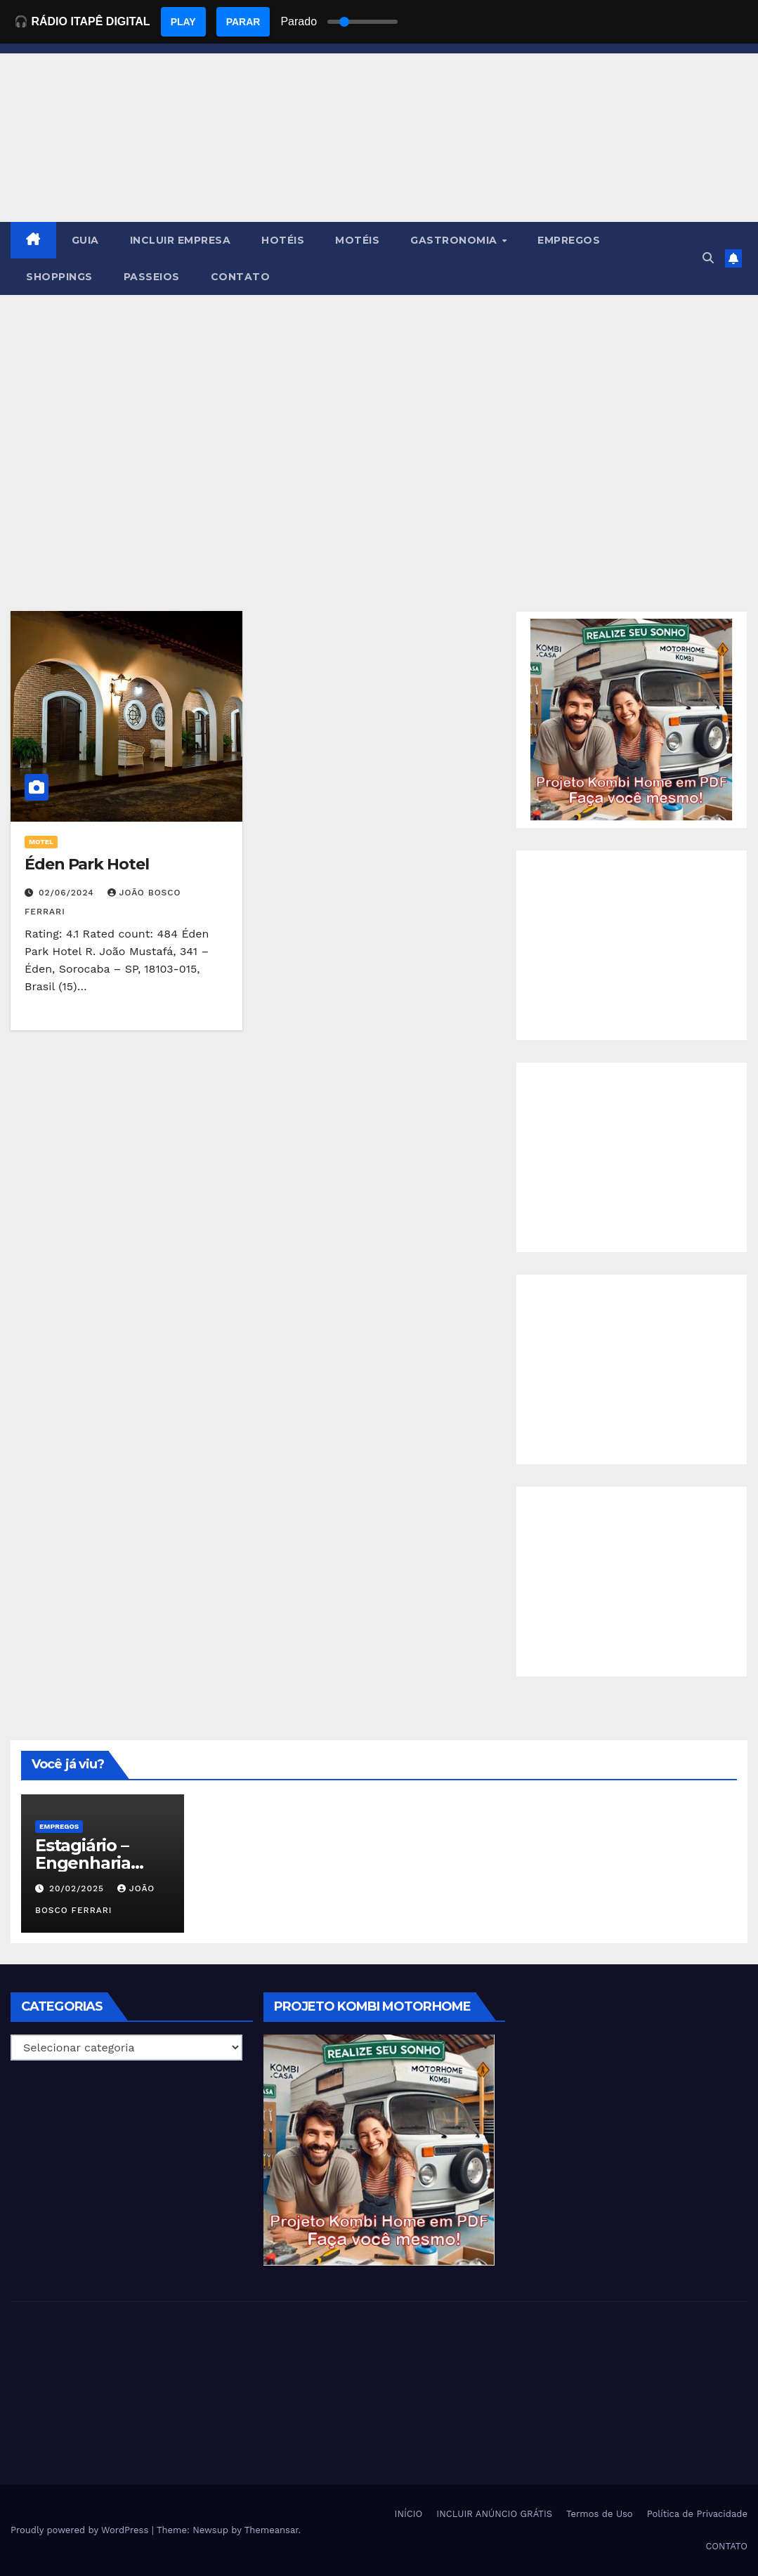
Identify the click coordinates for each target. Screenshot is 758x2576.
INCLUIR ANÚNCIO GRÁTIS (494, 2514)
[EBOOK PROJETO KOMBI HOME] (631, 718)
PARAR (243, 21)
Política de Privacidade (697, 2514)
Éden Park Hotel (87, 864)
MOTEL (41, 842)
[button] (708, 258)
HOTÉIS (282, 240)
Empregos (59, 1826)
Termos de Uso (599, 2514)
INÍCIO (409, 2514)
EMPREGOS (568, 240)
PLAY (183, 21)
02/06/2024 (68, 893)
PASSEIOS (152, 276)
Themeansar (271, 2530)
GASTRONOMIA (455, 240)
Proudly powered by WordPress (81, 2530)
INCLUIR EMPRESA (180, 240)
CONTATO (240, 276)
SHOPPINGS (59, 276)
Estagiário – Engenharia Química (83, 1863)
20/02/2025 (78, 1888)
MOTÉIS (357, 240)
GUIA (85, 240)
